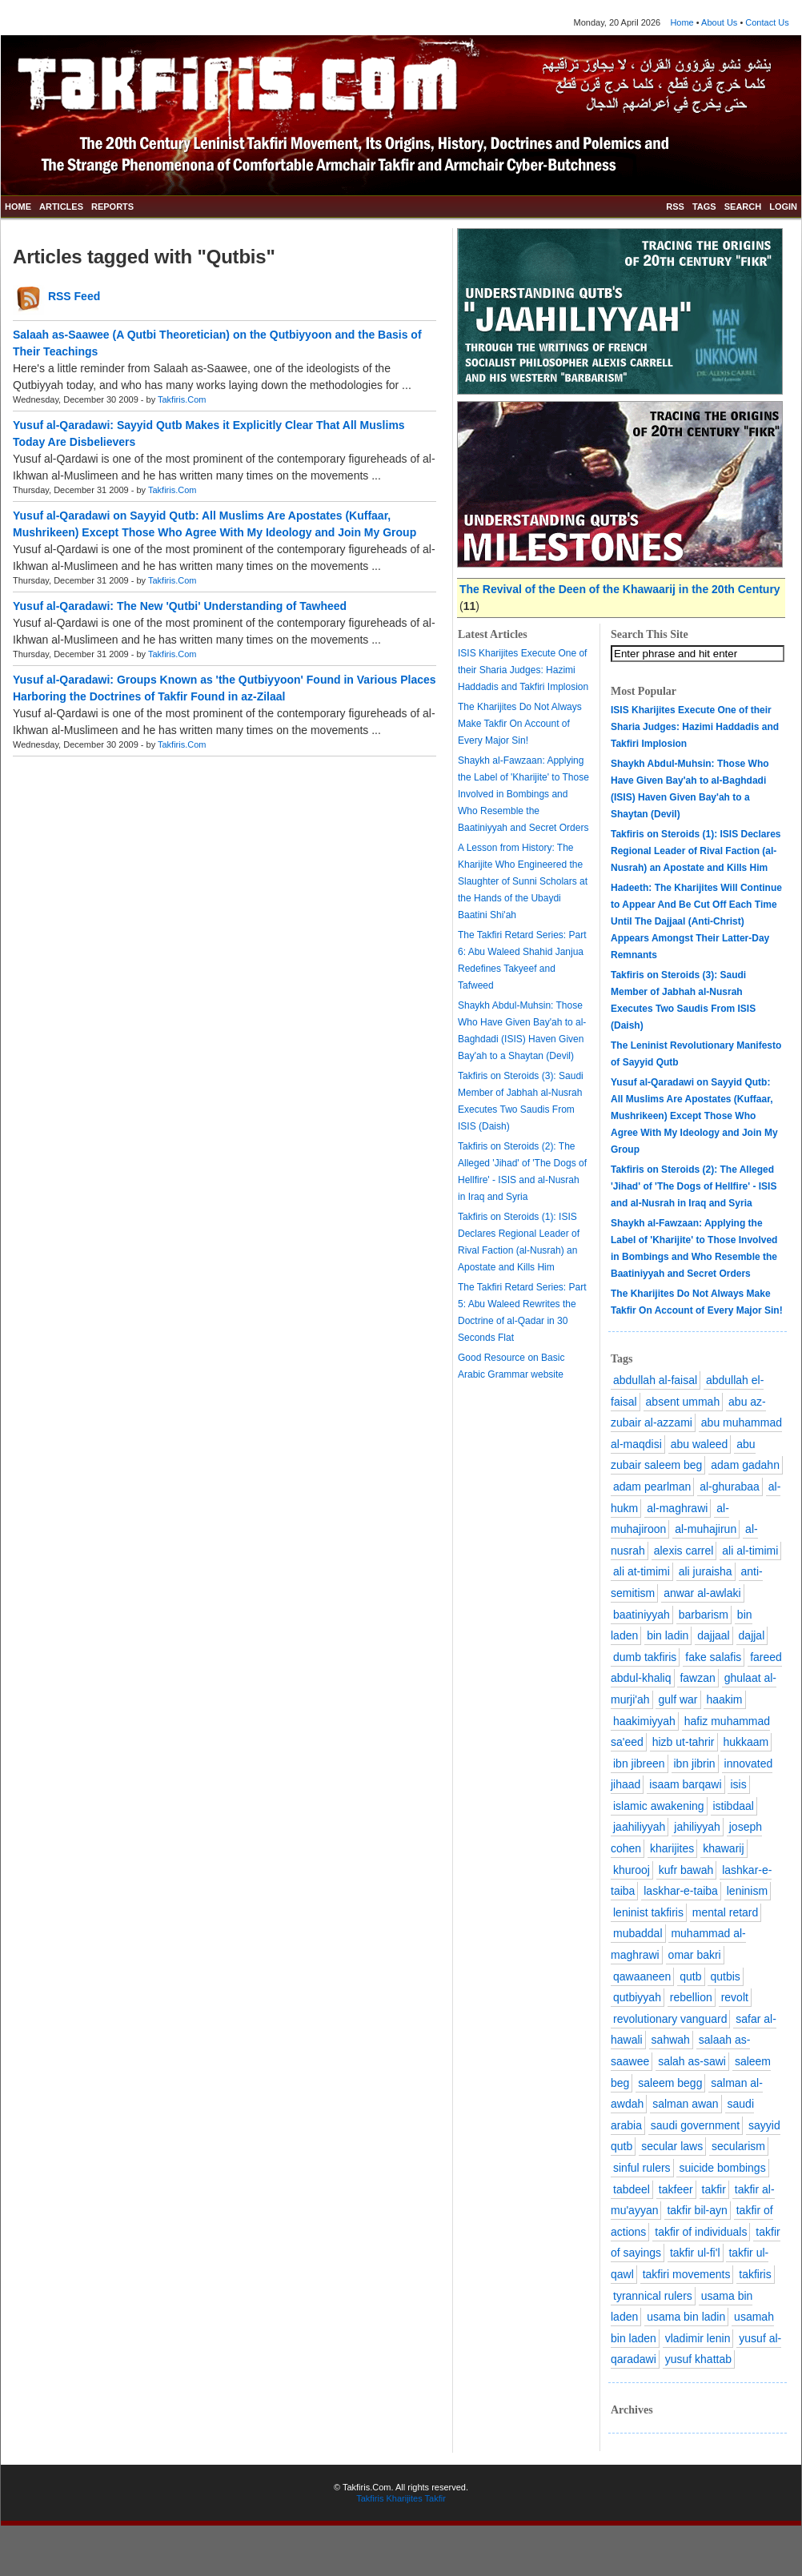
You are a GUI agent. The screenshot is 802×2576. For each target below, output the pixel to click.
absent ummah (683, 1401)
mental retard (725, 1912)
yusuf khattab (698, 2359)
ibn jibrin (695, 1763)
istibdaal (733, 1806)
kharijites (672, 1848)
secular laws (672, 2146)
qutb (690, 1976)
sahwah (671, 2039)
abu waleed (699, 1444)
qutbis (725, 1976)
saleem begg (670, 2082)
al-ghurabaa (730, 1486)
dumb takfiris (644, 1657)
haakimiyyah (644, 1721)
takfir (714, 2189)
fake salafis (713, 1657)
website (547, 1374)
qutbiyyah (637, 1997)
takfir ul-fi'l (695, 2252)
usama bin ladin (686, 2316)
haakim (724, 1699)
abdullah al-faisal (655, 1380)
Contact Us (766, 22)
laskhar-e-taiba (681, 1890)
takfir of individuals (701, 2231)
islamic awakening (658, 1806)
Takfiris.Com (182, 399)
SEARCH (742, 206)
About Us (719, 22)
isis (738, 1784)
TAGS (704, 206)
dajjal (752, 1635)
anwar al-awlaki (702, 1593)
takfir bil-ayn (697, 2210)
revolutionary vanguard (670, 2018)
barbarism (703, 1614)
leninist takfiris (648, 1912)
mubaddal (638, 1933)
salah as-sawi (692, 2061)
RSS (675, 206)
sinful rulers (642, 2167)
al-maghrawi (677, 1508)
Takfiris (369, 2498)
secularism (738, 2146)
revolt (734, 1997)
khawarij (723, 1848)
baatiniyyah (641, 1614)
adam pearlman (652, 1486)
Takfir (435, 2498)
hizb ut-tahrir (683, 1741)
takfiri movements (687, 2274)
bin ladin (667, 1635)
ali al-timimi (750, 1550)
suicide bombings (722, 2167)
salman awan (685, 2103)
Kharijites (404, 2498)
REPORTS (112, 206)
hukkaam (745, 1741)
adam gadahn (745, 1465)
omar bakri (694, 1954)
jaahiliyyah (639, 1826)
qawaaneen (642, 1976)
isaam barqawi (685, 1784)
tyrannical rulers (652, 2295)
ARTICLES (61, 206)
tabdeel (631, 2189)
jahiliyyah (697, 1826)
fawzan (697, 1677)
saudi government (695, 2125)
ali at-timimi (641, 1571)
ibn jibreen (639, 1763)
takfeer (676, 2189)
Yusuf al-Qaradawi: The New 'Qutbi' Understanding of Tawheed (180, 606)
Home (681, 22)
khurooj (631, 1870)
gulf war (677, 1699)
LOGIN (783, 206)
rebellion (691, 1997)
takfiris (755, 2274)
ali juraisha (705, 1571)
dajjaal (713, 1635)
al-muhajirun (705, 1529)
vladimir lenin (698, 2338)
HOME (18, 206)
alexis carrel (684, 1550)
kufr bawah (686, 1870)
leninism (747, 1890)
